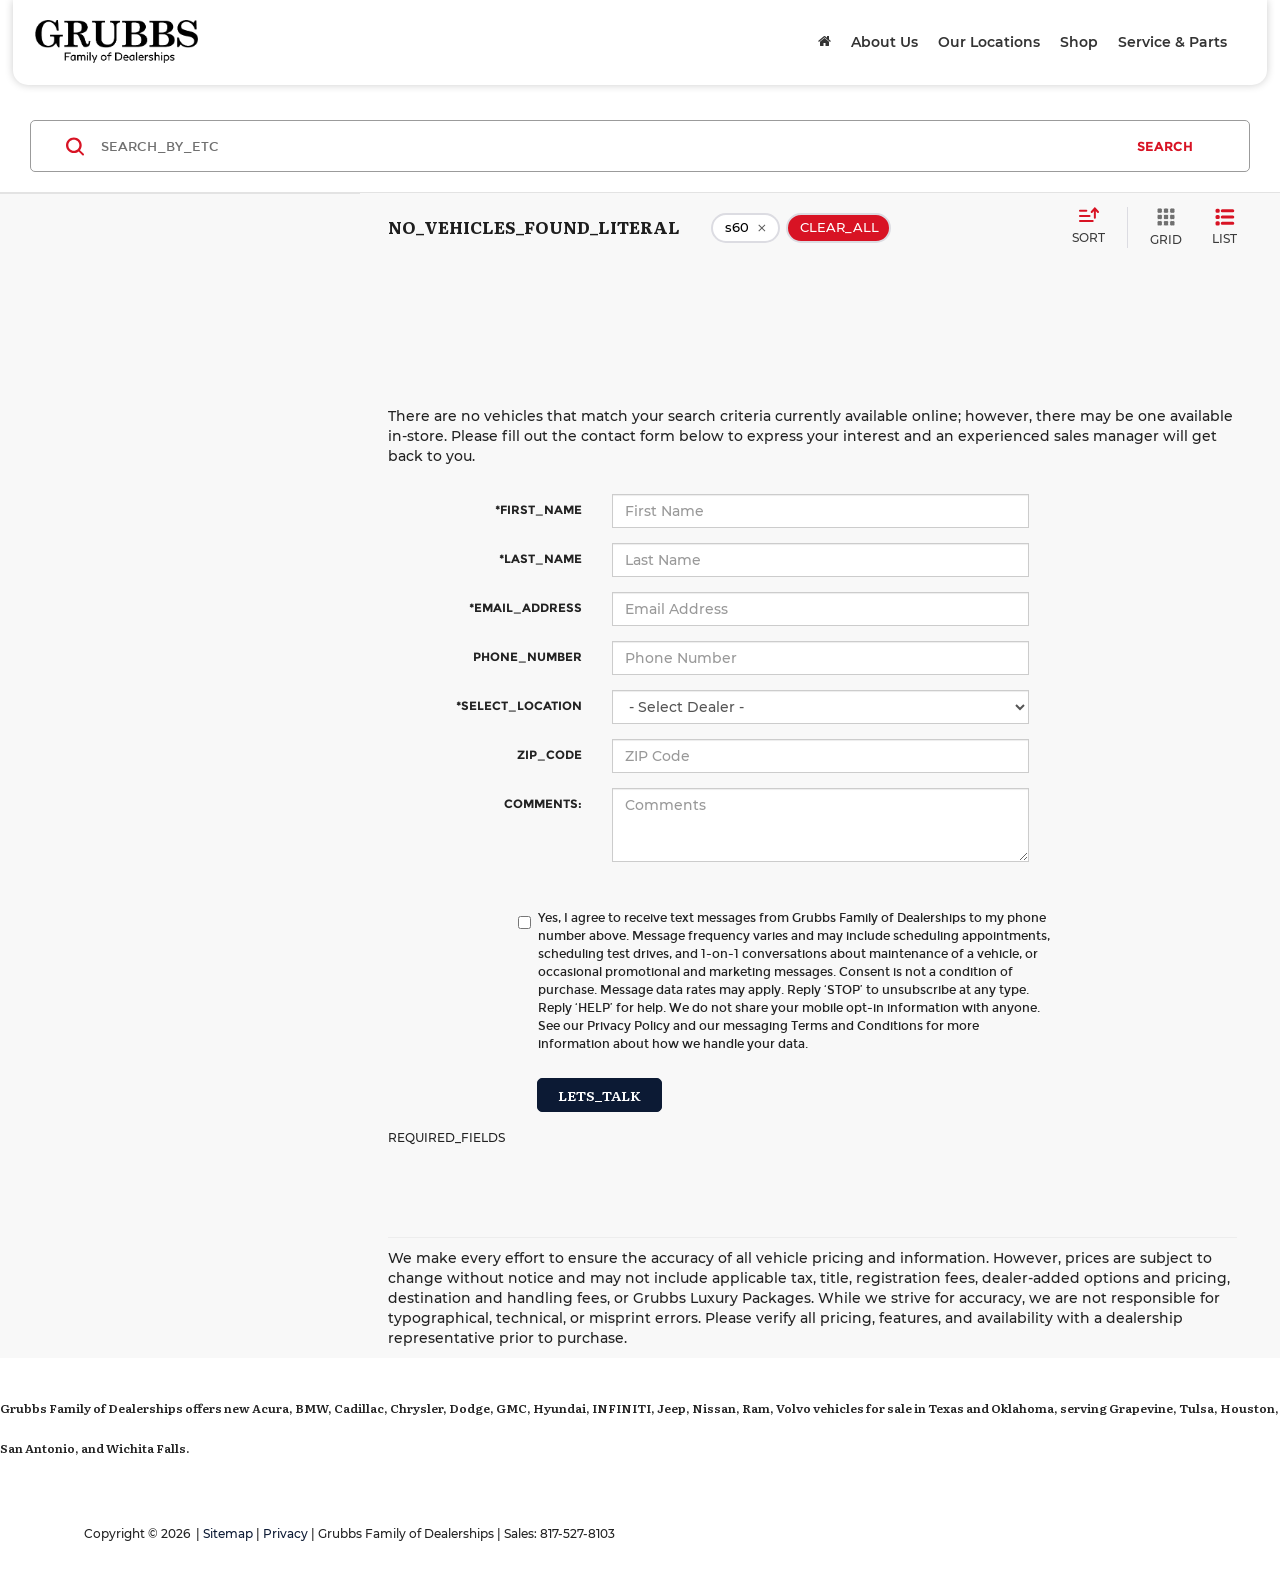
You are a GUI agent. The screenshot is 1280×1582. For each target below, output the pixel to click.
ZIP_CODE (549, 754)
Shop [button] (1079, 42)
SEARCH (1165, 146)
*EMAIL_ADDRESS (525, 607)
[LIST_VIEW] (1224, 227)
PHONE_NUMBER (527, 656)
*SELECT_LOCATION (519, 705)
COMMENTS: (543, 803)
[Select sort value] (1094, 227)
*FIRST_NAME (538, 509)
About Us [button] (884, 42)
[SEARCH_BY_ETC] (611, 146)
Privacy (285, 1533)
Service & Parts (1172, 42)
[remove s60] (745, 228)
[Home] (824, 42)
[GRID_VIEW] (1162, 227)
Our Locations (989, 42)
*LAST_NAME (540, 558)
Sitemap (228, 1533)
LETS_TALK (599, 1095)
